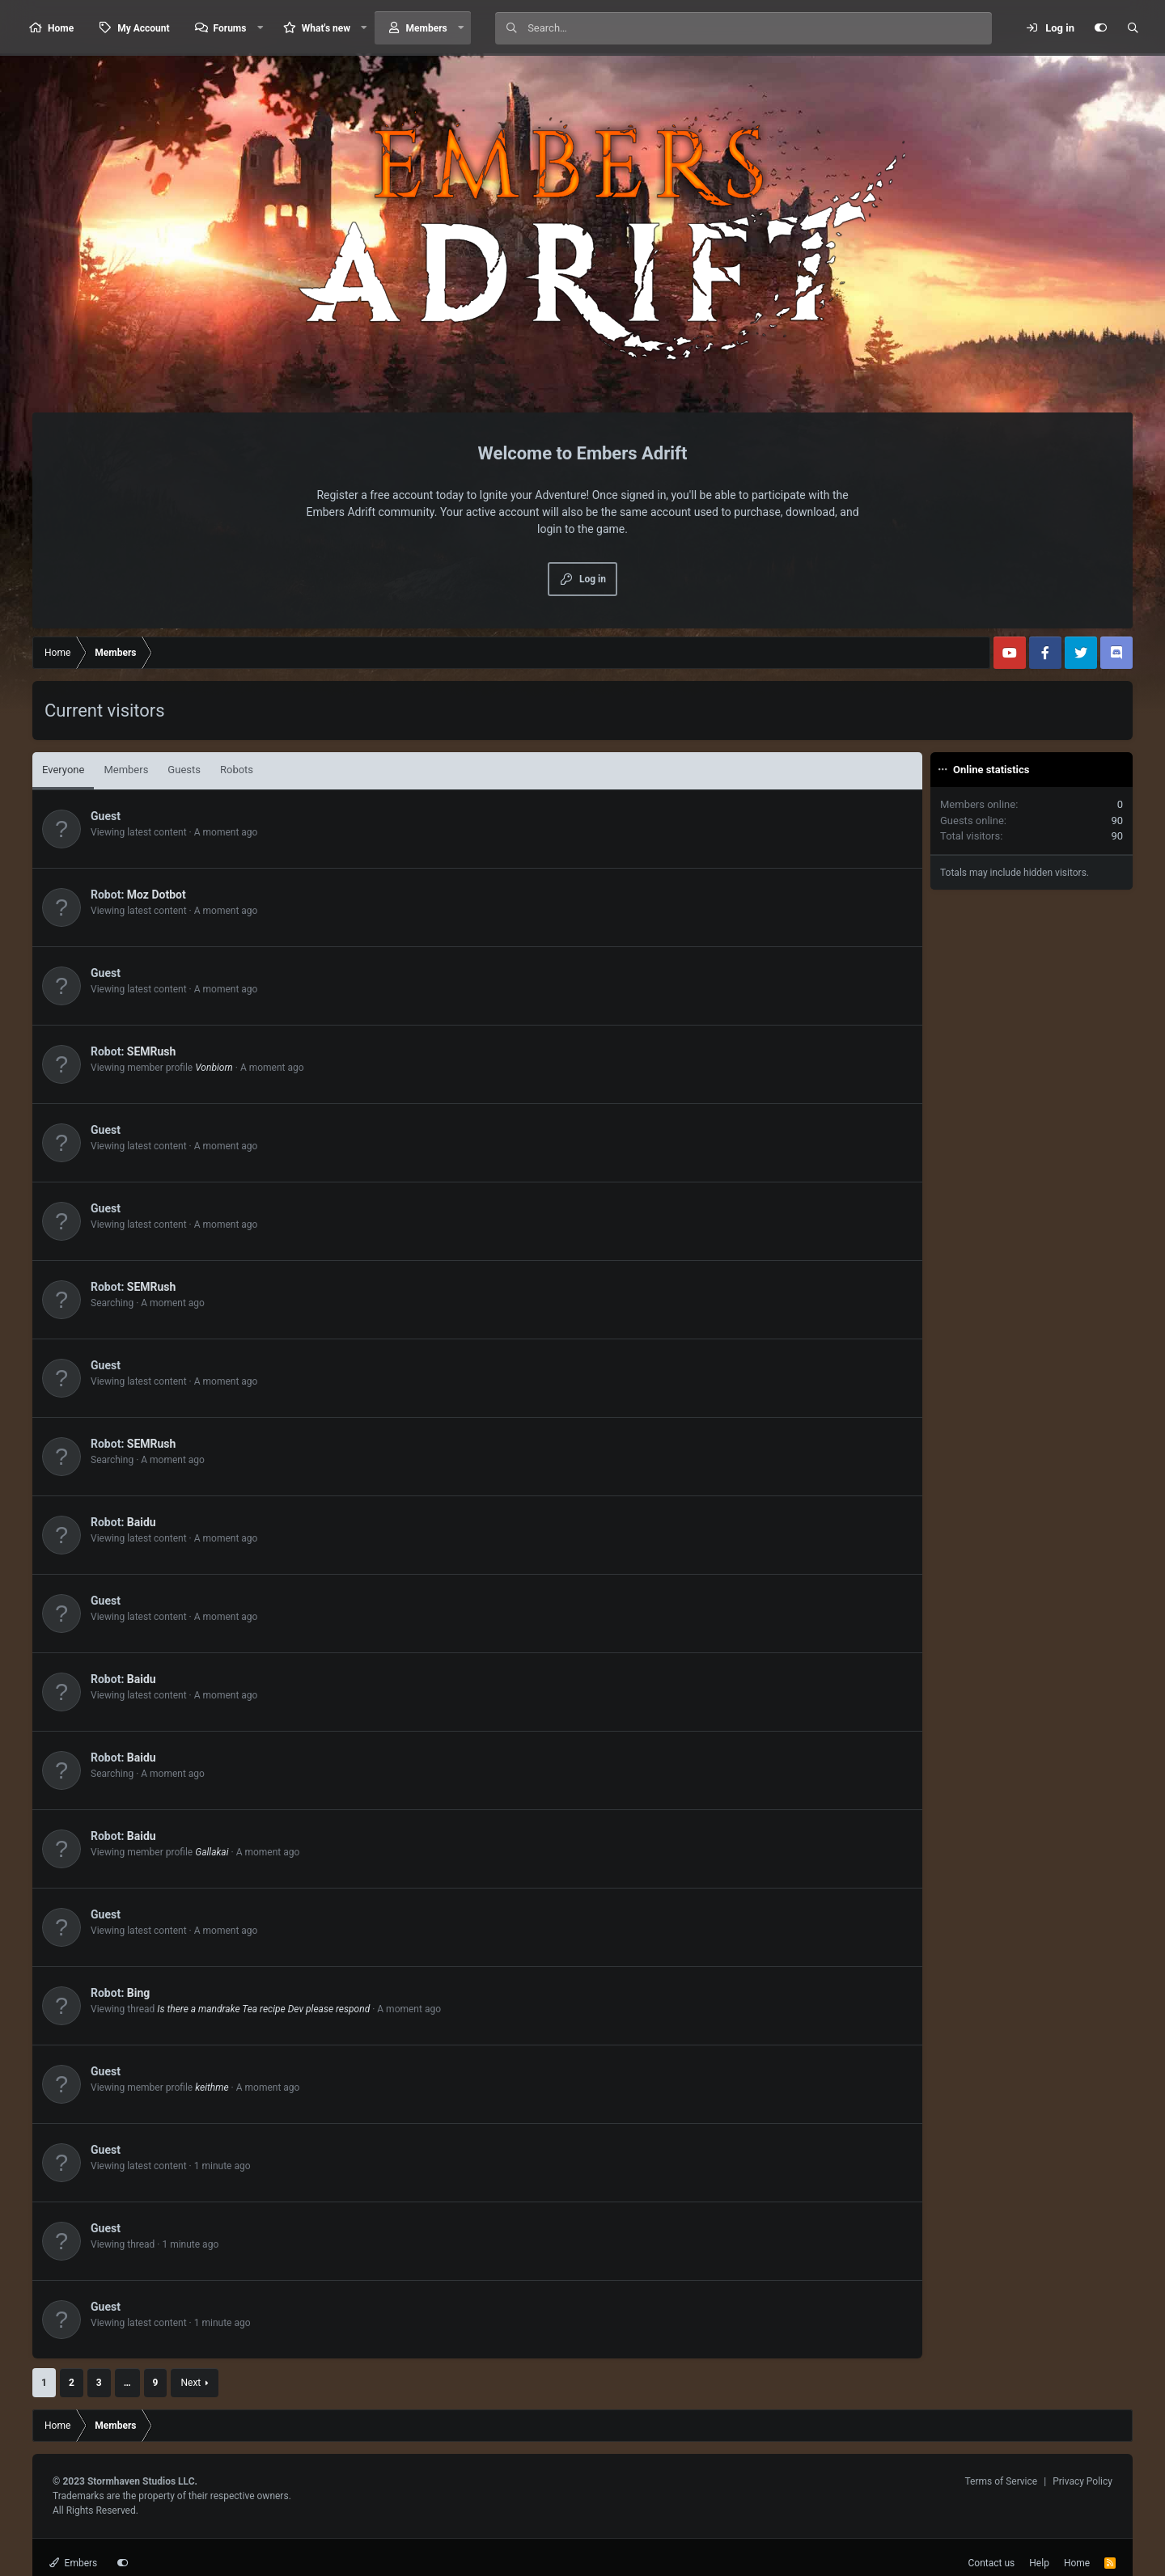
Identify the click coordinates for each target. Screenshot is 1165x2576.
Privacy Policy (1082, 2481)
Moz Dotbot (156, 894)
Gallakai (211, 1852)
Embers (73, 2563)
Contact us (991, 2563)
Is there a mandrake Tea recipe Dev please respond (263, 2009)
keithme (211, 2087)
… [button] (127, 2382)
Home (61, 28)
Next (190, 2382)
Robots (236, 769)
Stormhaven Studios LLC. (142, 2481)
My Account (143, 28)
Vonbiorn (214, 1067)
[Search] (759, 28)
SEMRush (151, 1051)
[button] (259, 27)
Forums (230, 28)
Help (1039, 2563)
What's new (326, 28)
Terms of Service (1000, 2481)
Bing (138, 1992)
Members (426, 28)
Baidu (141, 1522)
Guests (184, 769)
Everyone (63, 769)
